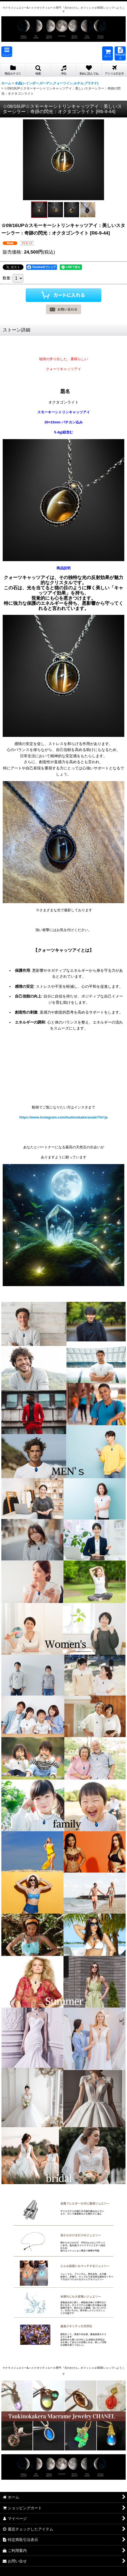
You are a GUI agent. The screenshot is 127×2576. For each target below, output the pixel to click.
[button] (6, 51)
